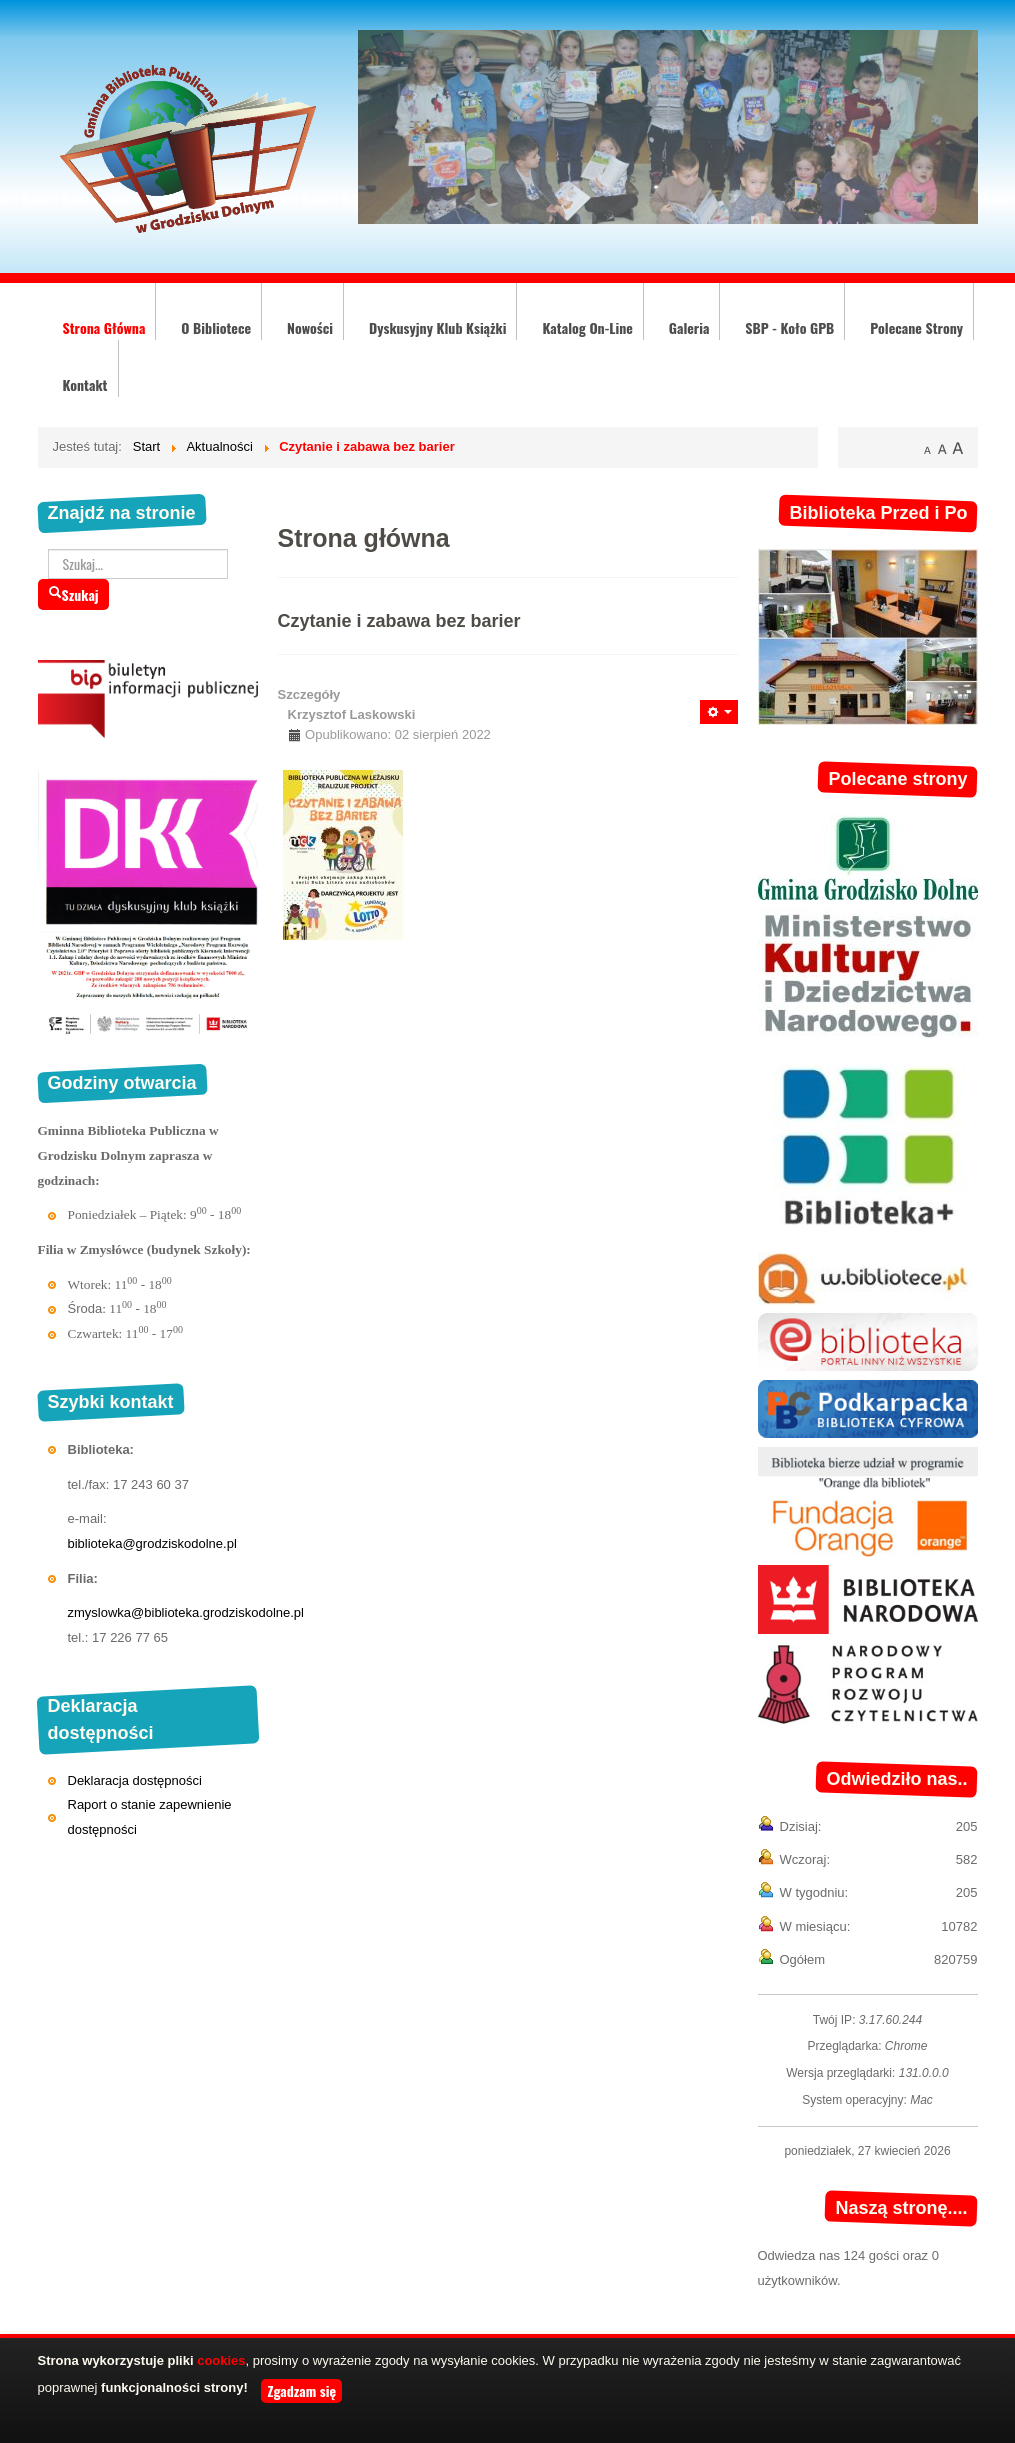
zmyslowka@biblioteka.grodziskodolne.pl (186, 1612)
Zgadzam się (301, 2390)
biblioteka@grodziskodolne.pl (152, 1543)
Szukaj (73, 594)
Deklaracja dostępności (135, 1780)
